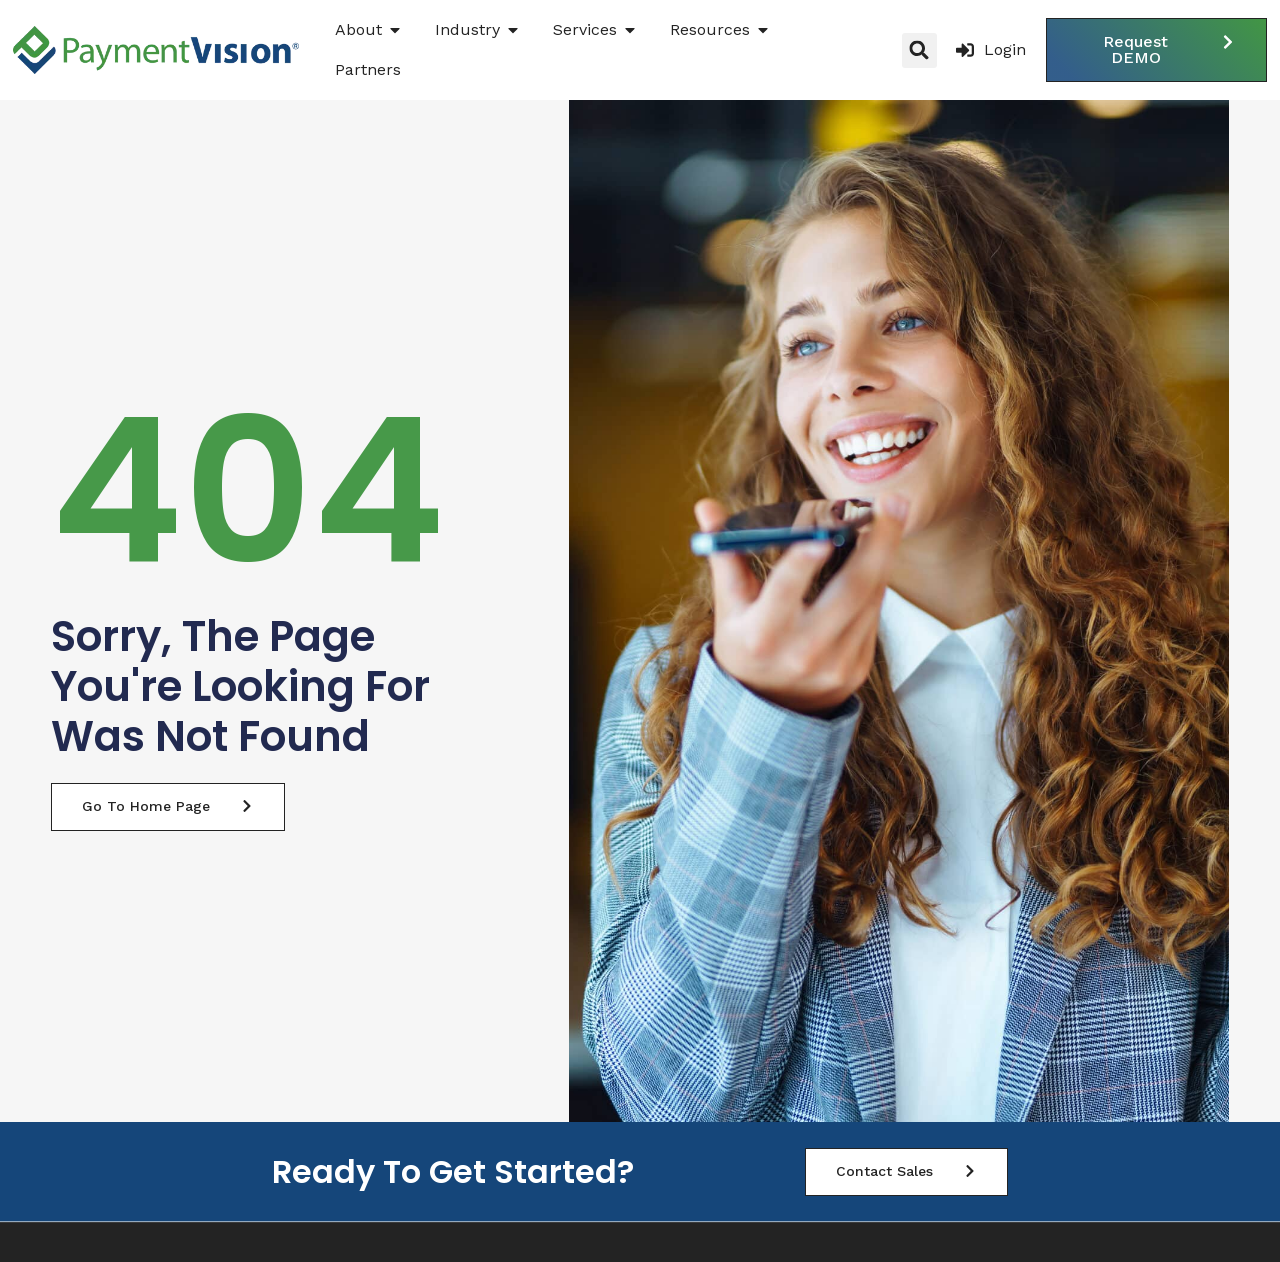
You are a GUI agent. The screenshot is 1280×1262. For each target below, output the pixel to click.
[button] (919, 50)
